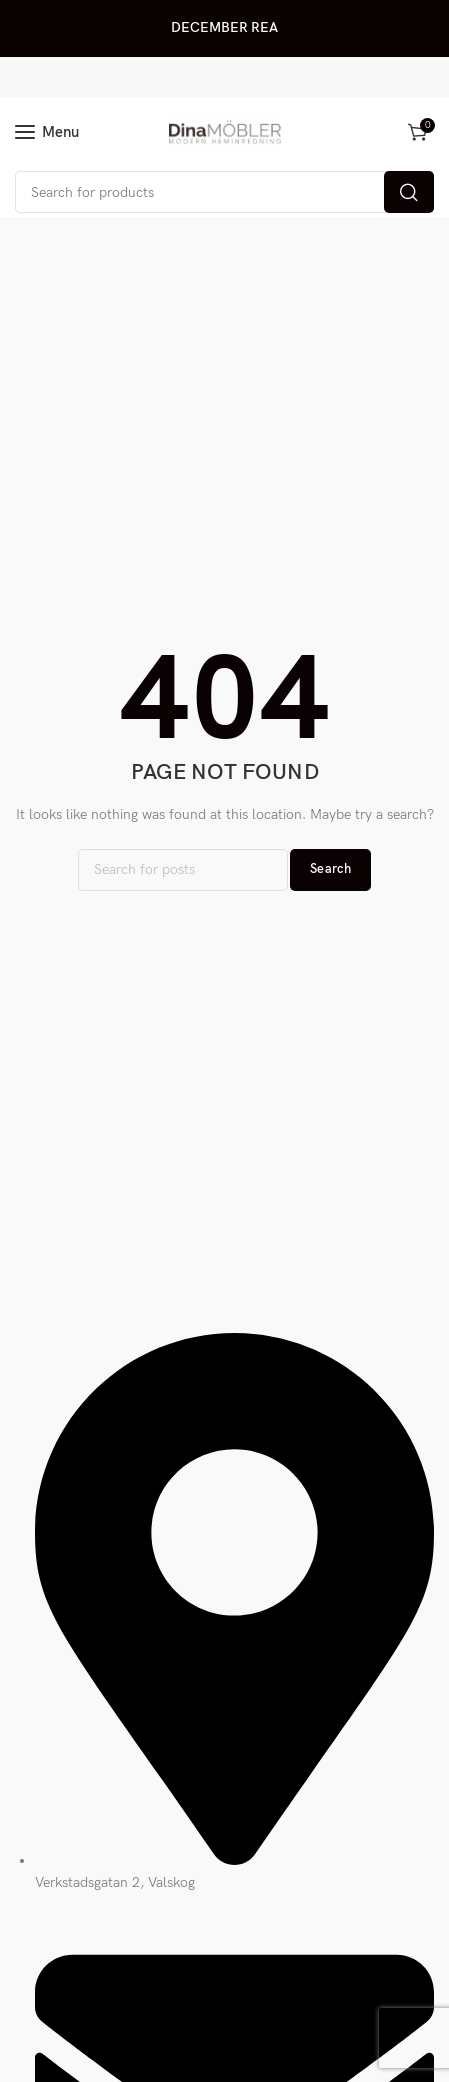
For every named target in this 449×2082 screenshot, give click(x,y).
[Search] (224, 192)
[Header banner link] (224, 28)
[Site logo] (225, 132)
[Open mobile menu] (47, 132)
